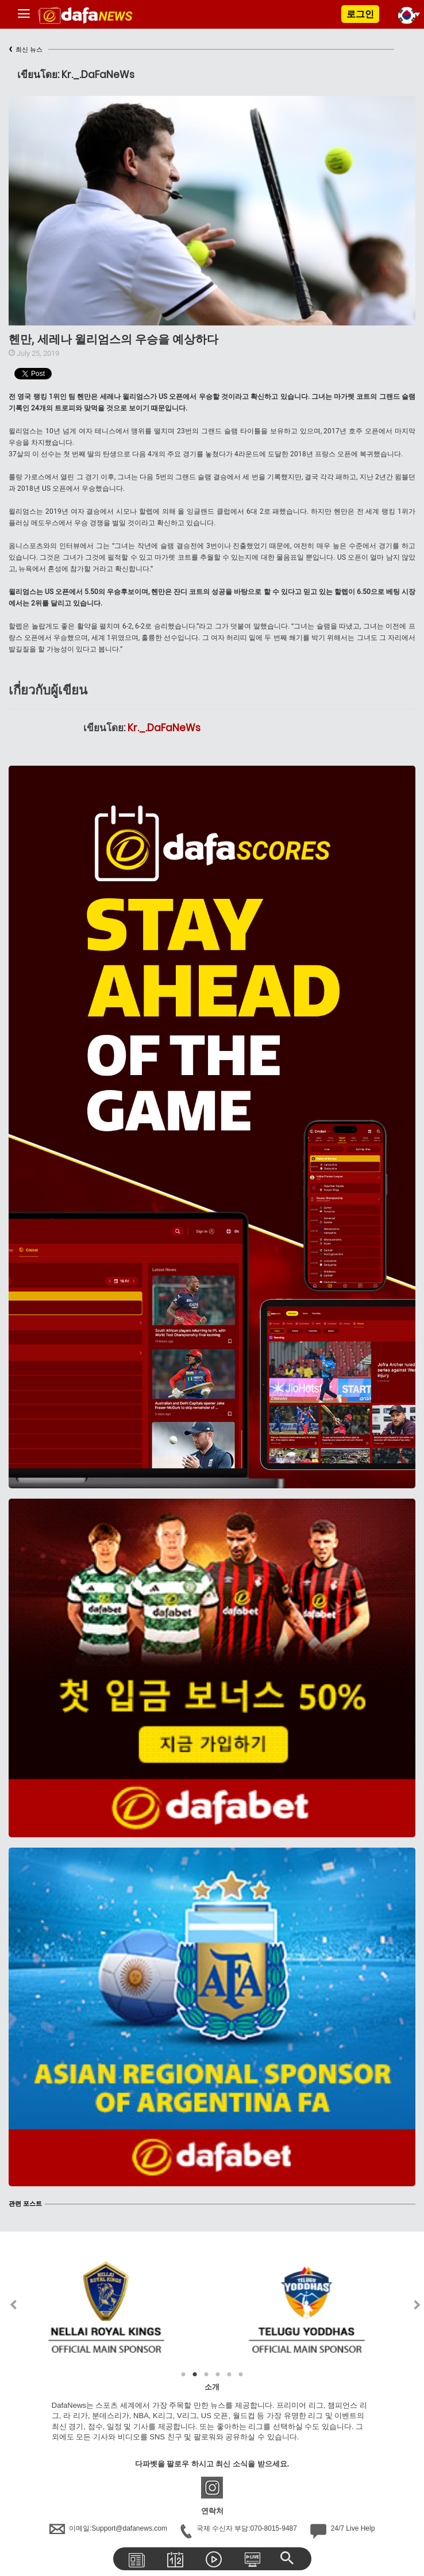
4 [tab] (217, 2374)
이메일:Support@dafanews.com (109, 2528)
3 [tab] (206, 2374)
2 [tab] (195, 2374)
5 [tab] (229, 2374)
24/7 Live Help (342, 2528)
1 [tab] (183, 2374)
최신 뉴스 (26, 49)
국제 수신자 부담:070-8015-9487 (239, 2528)
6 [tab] (240, 2374)
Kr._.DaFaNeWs (164, 728)
